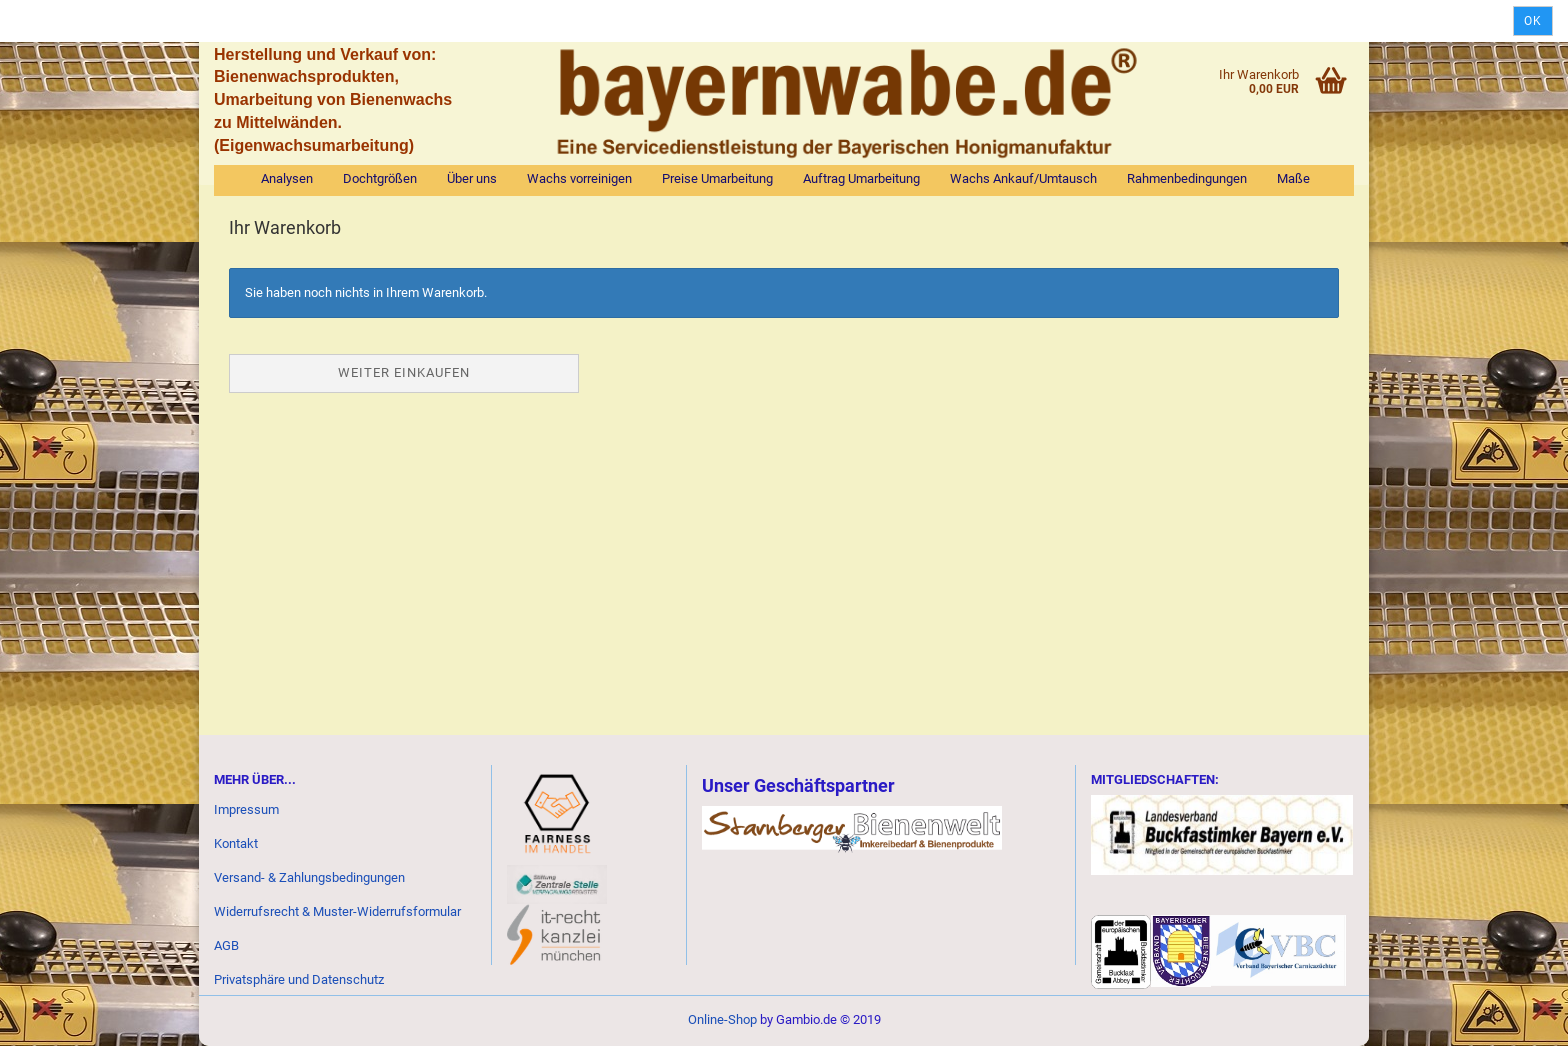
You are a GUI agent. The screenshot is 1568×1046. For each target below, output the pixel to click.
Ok (1533, 21)
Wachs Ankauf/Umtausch (1023, 178)
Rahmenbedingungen (1187, 178)
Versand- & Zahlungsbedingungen (309, 877)
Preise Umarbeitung (717, 178)
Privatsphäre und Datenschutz (299, 979)
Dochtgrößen (380, 178)
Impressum (246, 809)
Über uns (472, 178)
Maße (1293, 178)
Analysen (287, 178)
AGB (226, 945)
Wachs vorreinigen (579, 178)
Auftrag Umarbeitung (861, 178)
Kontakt (236, 843)
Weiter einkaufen (404, 372)
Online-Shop (722, 1019)
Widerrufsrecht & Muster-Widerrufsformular (337, 911)
